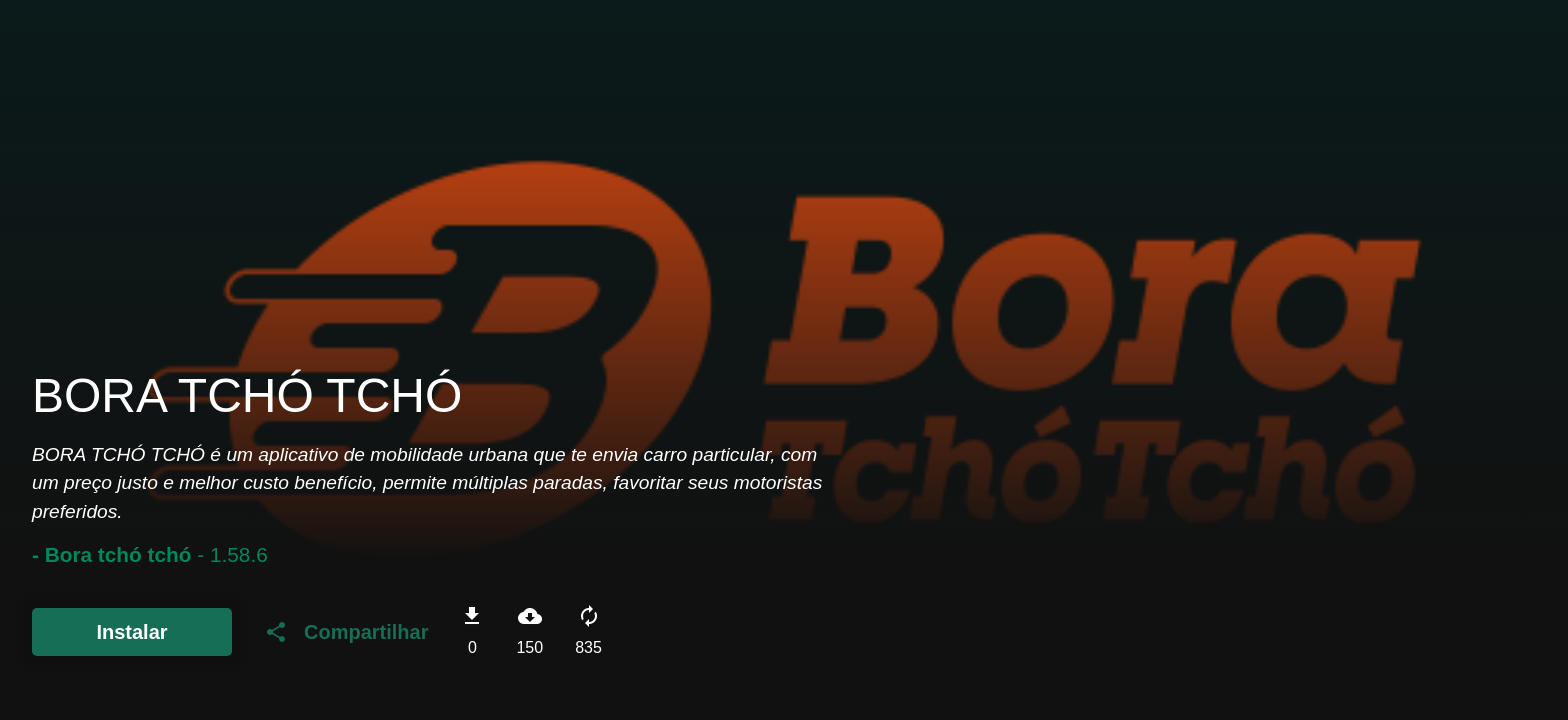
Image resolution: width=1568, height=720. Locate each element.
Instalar (131, 632)
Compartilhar (346, 632)
